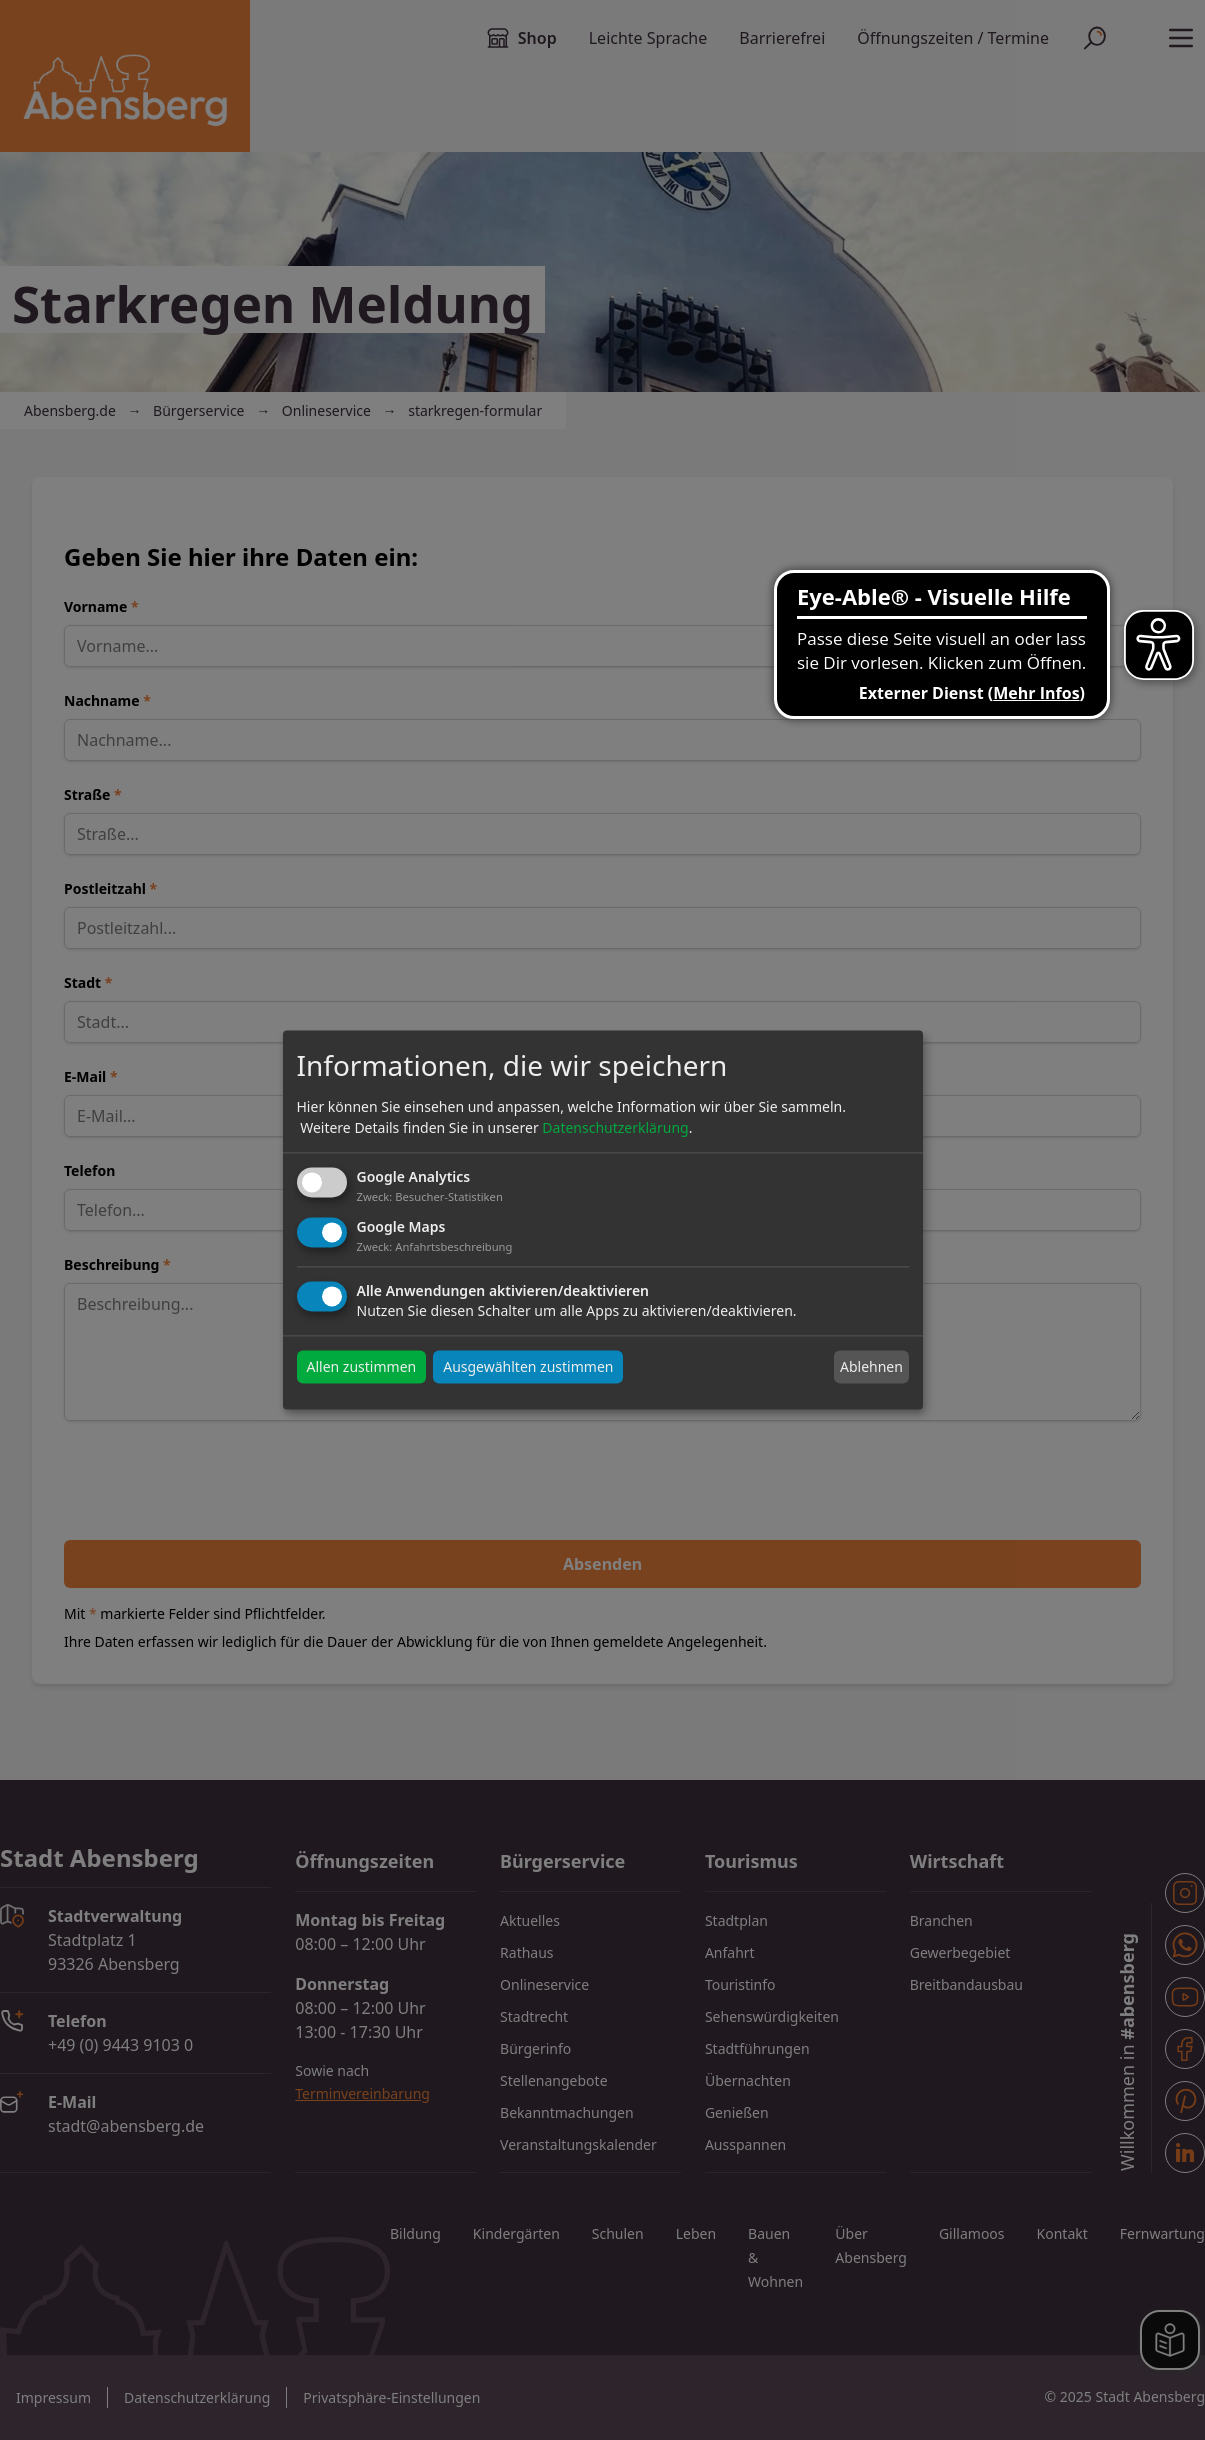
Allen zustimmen (362, 1367)
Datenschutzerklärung (615, 1127)
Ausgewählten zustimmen (528, 1367)
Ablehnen (871, 1366)
